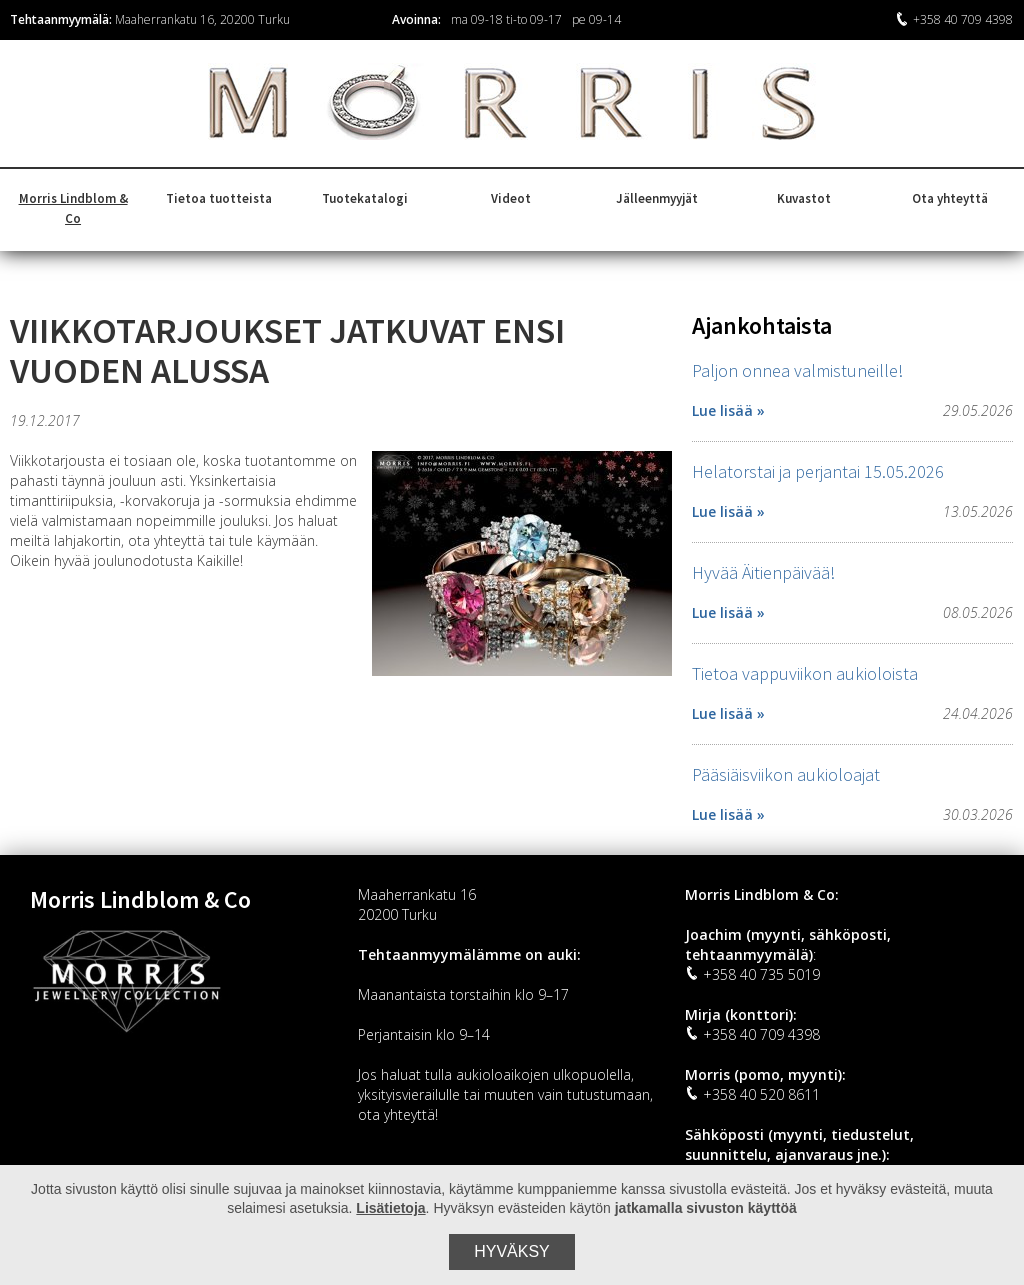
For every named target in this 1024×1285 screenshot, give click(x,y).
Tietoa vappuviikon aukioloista (805, 673)
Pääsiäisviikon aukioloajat (786, 774)
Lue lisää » (728, 410)
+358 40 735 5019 (752, 974)
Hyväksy (512, 1251)
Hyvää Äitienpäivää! (763, 572)
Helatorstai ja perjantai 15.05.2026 (818, 471)
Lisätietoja (390, 1208)
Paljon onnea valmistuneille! (797, 370)
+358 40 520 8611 (752, 1094)
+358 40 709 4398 (954, 19)
